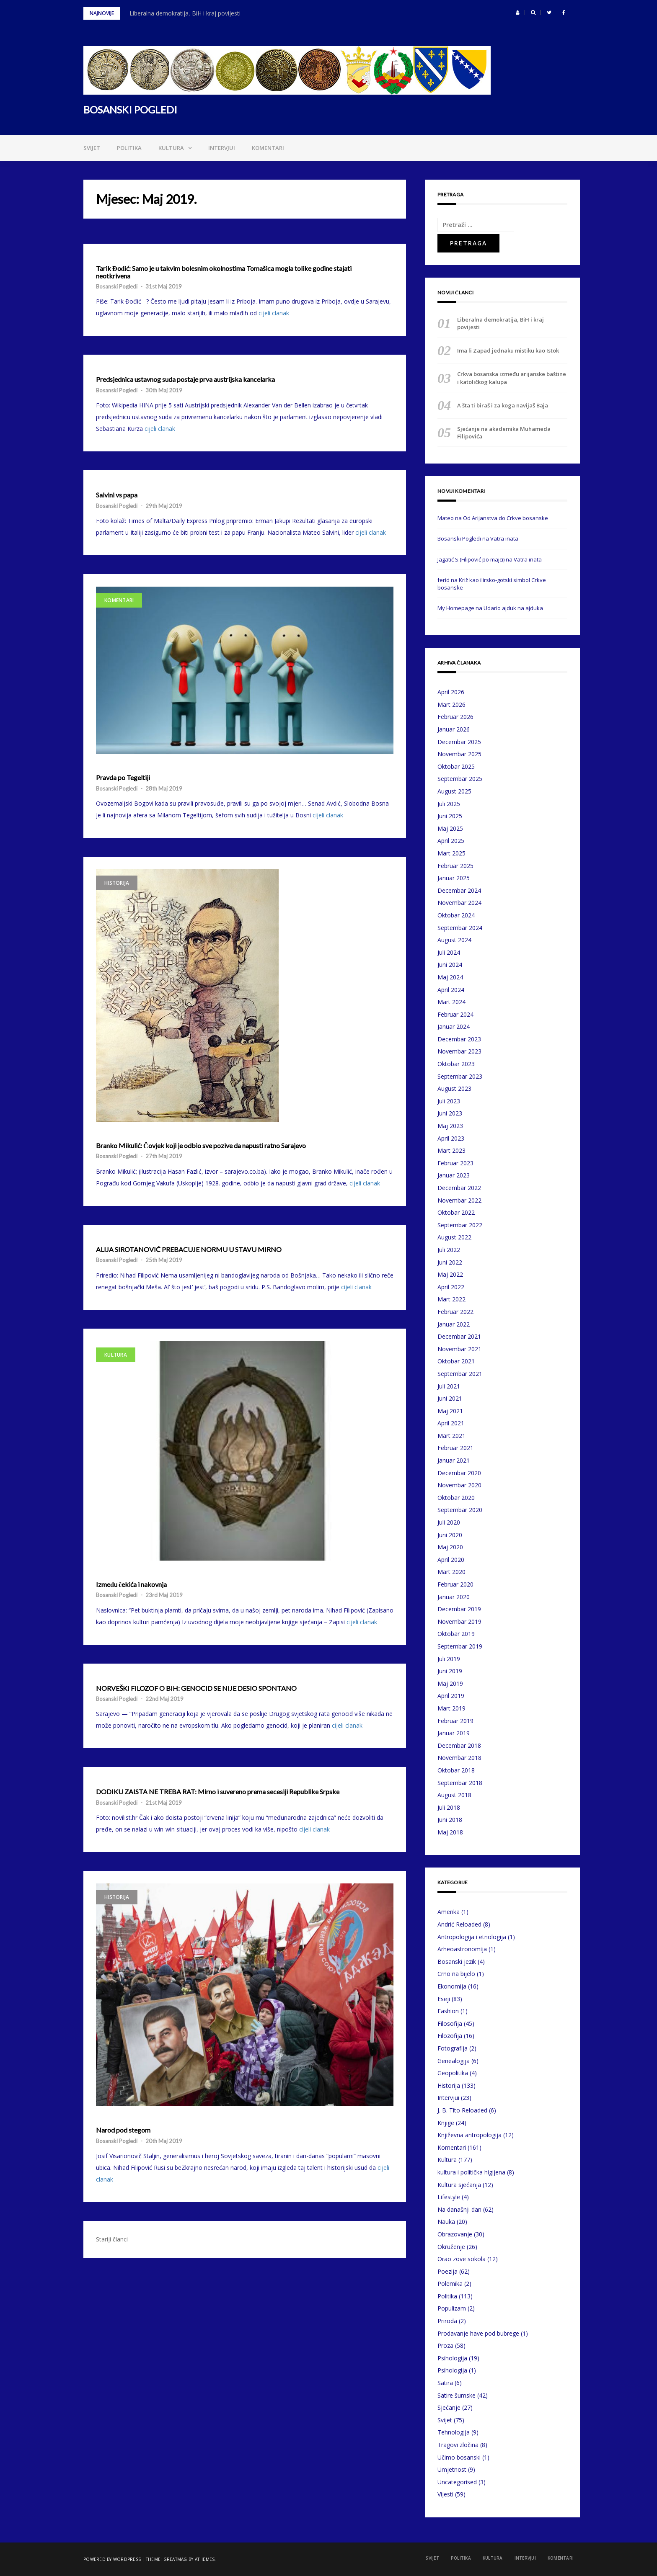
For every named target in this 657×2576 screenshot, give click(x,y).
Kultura (171, 148)
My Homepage (455, 608)
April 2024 (450, 990)
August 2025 (454, 791)
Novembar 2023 (459, 1051)
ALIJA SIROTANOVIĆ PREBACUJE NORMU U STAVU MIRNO (189, 1249)
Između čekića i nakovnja (131, 1584)
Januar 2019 (453, 1733)
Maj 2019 (450, 1683)
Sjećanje (448, 2407)
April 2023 (450, 1138)
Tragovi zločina (458, 2445)
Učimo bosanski (459, 2457)
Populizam (451, 2308)
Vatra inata (504, 538)
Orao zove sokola (461, 2259)
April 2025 (450, 841)
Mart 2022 (451, 1299)
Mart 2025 (451, 853)
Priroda (447, 2321)
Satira (445, 2383)
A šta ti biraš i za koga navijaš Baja (502, 405)
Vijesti (445, 2494)
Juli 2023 (448, 1101)
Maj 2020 (450, 1547)
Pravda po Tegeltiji (123, 777)
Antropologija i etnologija (471, 1937)
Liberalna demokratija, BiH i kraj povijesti (185, 13)
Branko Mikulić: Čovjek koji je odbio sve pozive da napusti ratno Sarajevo (201, 1145)
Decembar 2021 (459, 1336)
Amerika (448, 1912)
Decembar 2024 (459, 890)
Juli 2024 (448, 952)
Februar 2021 (455, 1448)
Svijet (91, 148)
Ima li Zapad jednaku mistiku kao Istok (508, 350)
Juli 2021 (448, 1386)
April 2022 (450, 1287)
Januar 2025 (453, 878)
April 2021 (450, 1423)
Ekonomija (451, 1986)
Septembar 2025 (459, 779)
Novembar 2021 (459, 1349)
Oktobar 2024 (456, 915)
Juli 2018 (448, 1807)
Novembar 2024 (459, 903)
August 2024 (454, 940)
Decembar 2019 (459, 1609)
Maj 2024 (450, 977)
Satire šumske (456, 2395)
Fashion (448, 2011)
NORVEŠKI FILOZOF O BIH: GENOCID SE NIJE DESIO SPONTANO (196, 1688)
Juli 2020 (448, 1522)
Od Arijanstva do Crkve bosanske (505, 518)
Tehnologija (453, 2432)
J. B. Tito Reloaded (462, 2110)
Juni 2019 (449, 1671)
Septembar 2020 (459, 1510)
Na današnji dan (459, 2209)
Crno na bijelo (456, 1974)
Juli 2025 (448, 804)
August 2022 (454, 1237)
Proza (445, 2345)
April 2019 (450, 1696)
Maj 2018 (450, 1832)
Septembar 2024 (459, 928)
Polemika (450, 2283)
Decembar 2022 (459, 1188)
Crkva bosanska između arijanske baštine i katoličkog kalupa (511, 377)
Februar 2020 (455, 1584)
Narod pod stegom (123, 2130)
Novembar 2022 (459, 1200)
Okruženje (451, 2247)
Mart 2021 (451, 1436)
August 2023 (454, 1088)
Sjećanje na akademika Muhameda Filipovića (504, 432)
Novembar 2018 (459, 1758)
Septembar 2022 (459, 1225)
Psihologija (452, 2358)
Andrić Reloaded (459, 1924)
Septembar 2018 (459, 1783)
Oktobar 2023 (456, 1064)
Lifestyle (448, 2197)
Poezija (447, 2271)
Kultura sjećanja (459, 2185)
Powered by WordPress (112, 2559)
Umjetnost (451, 2469)
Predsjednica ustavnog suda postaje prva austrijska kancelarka (185, 379)
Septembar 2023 (459, 1076)
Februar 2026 (455, 717)
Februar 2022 (455, 1312)
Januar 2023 (453, 1175)
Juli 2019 (448, 1659)
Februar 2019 (455, 1721)
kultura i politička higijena (471, 2172)
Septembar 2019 (459, 1646)
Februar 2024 (455, 1014)
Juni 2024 (449, 965)
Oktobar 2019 (456, 1634)
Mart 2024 (451, 1002)
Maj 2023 (450, 1126)
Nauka (446, 2222)
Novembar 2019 (459, 1621)
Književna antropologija (469, 2135)
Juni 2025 (449, 816)
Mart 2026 (451, 704)
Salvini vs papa (116, 495)
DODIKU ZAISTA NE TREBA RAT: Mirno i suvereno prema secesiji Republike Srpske (217, 1791)
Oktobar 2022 (456, 1212)
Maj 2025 (450, 828)
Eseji (443, 1999)
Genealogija (453, 2061)
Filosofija (449, 2023)
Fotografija (452, 2048)
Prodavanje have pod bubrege (478, 2333)
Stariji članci (112, 2239)
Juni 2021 (449, 1398)
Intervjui (221, 148)
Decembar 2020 (459, 1473)
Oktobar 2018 (456, 1770)
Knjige (445, 2123)
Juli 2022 (448, 1250)
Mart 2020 (451, 1572)
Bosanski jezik (456, 1961)
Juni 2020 (449, 1535)
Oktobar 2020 (456, 1498)
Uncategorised (457, 2482)
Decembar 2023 (459, 1039)
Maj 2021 (450, 1411)
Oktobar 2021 (456, 1361)
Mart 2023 (451, 1150)
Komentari (268, 148)
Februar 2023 (455, 1163)
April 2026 (450, 692)
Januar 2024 (453, 1026)
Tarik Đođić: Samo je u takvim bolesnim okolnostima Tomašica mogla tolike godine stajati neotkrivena (224, 272)
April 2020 (450, 1560)
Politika (129, 148)
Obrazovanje (454, 2234)
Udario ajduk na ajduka (513, 608)
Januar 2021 (453, 1460)
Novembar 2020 (459, 1485)
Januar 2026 (453, 729)
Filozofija (449, 2036)
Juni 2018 (449, 1820)
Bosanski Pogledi (116, 286)
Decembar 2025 (459, 742)
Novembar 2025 (459, 754)
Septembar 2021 (459, 1374)
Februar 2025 (455, 866)
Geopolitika (452, 2073)
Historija (116, 882)
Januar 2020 (453, 1597)
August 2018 (454, 1795)
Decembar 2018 (459, 1745)
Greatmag (175, 2559)
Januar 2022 (453, 1324)
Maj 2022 (450, 1274)
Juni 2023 (449, 1113)
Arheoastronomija (462, 1949)
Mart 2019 (451, 1708)
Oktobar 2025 (456, 766)
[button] (518, 12)
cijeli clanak (274, 313)
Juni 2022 (449, 1262)
